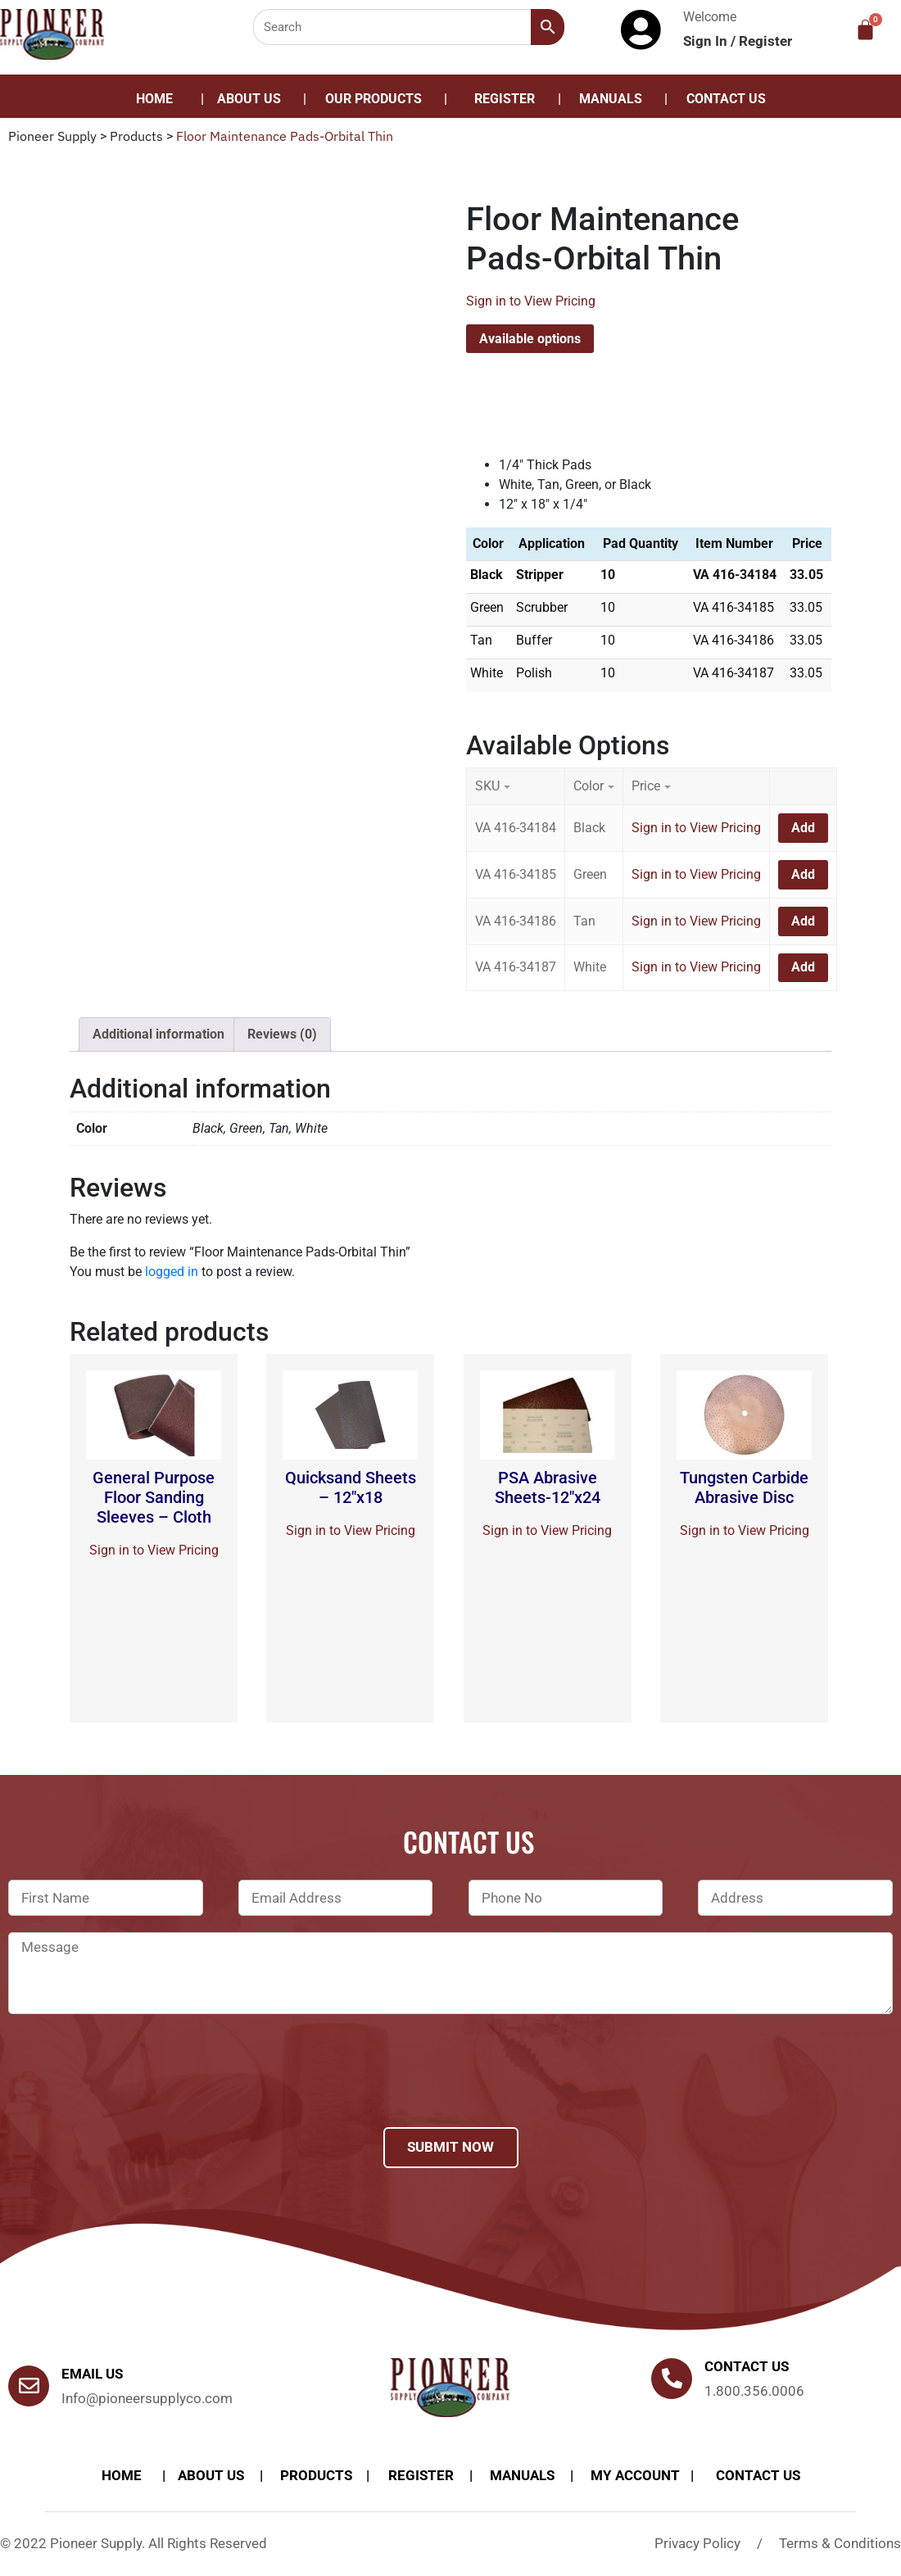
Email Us (92, 2373)
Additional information (158, 1034)
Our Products (373, 98)
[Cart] (865, 30)
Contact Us (726, 98)
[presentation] (132, 2091)
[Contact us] (671, 2378)
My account (635, 2475)
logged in (171, 1271)
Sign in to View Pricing (530, 301)
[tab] (158, 1034)
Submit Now (450, 2147)
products (316, 2475)
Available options (530, 338)
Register (765, 41)
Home (154, 98)
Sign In (707, 41)
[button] (377, 99)
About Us (249, 98)
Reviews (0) (282, 1034)
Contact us (746, 2366)
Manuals (610, 98)
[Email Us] (28, 2385)
